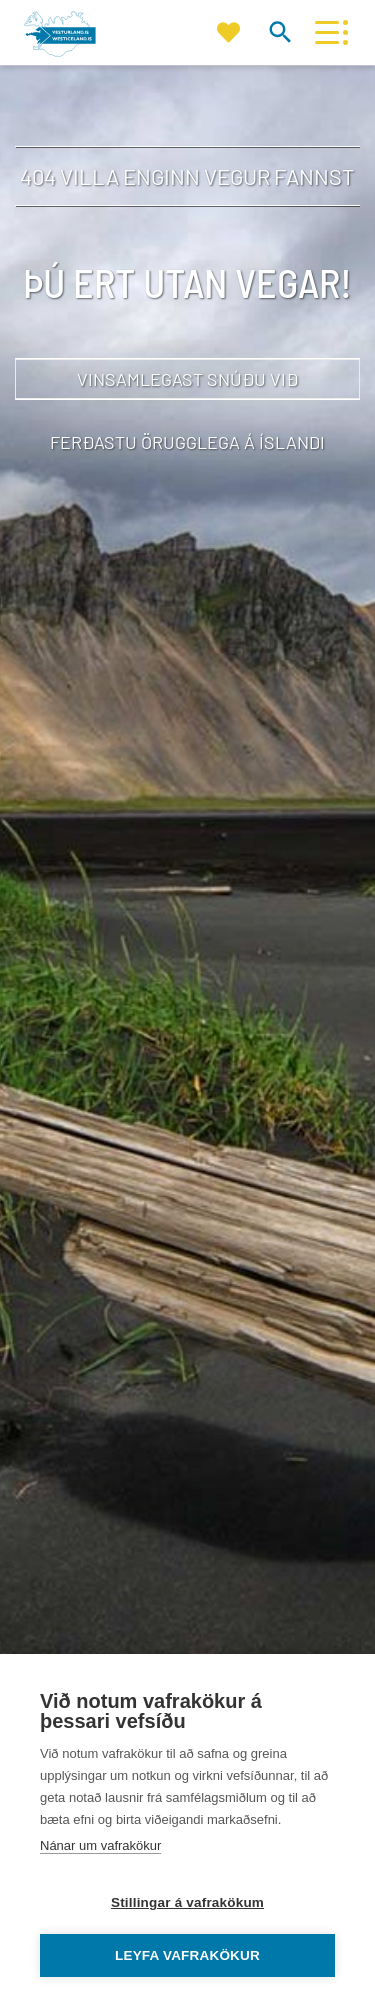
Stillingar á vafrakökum (187, 1902)
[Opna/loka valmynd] (326, 32)
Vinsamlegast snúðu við (187, 379)
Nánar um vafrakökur (100, 1845)
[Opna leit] (279, 31)
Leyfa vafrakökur (187, 1955)
